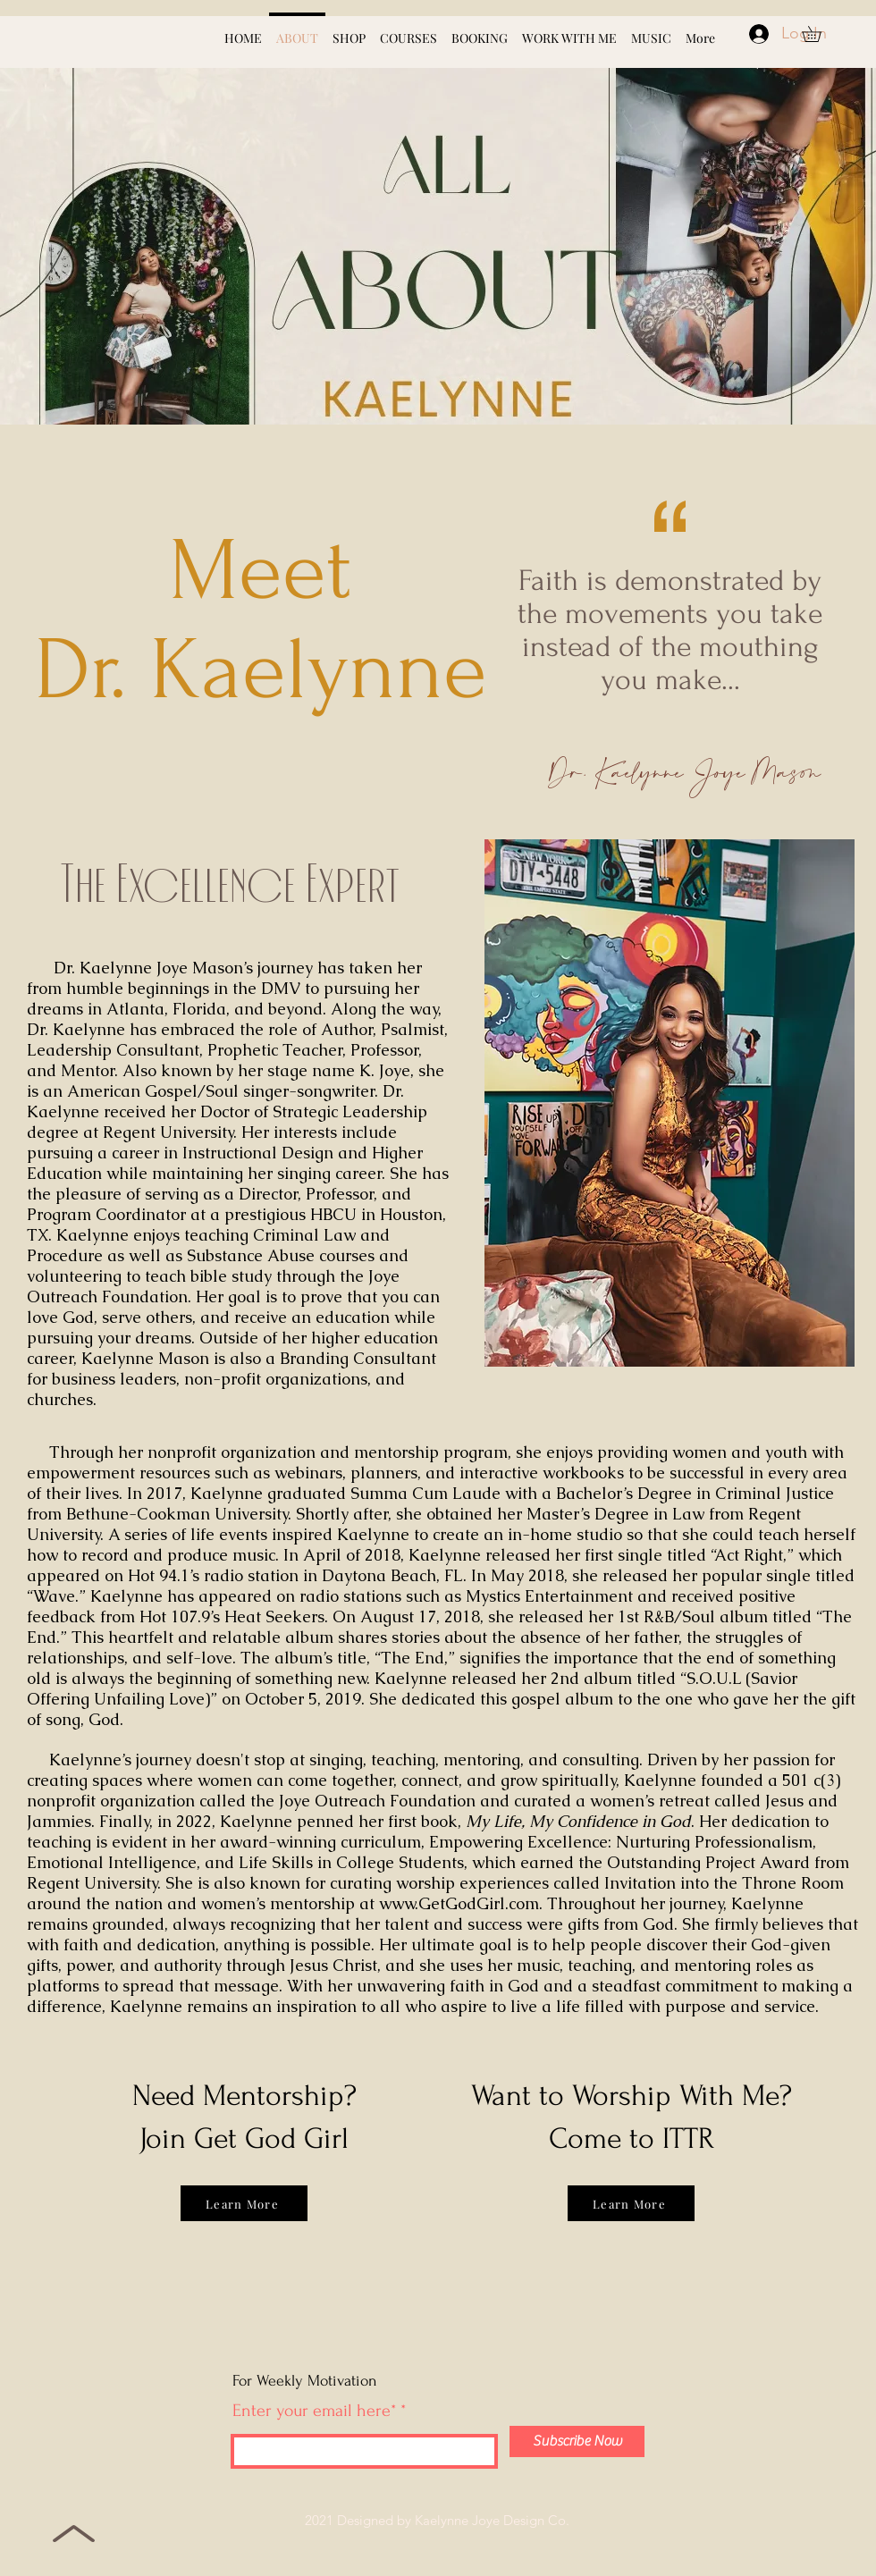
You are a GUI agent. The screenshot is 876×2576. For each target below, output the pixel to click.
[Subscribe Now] (577, 2441)
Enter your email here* (314, 2411)
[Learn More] (244, 2203)
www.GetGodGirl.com (459, 1903)
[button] (819, 34)
